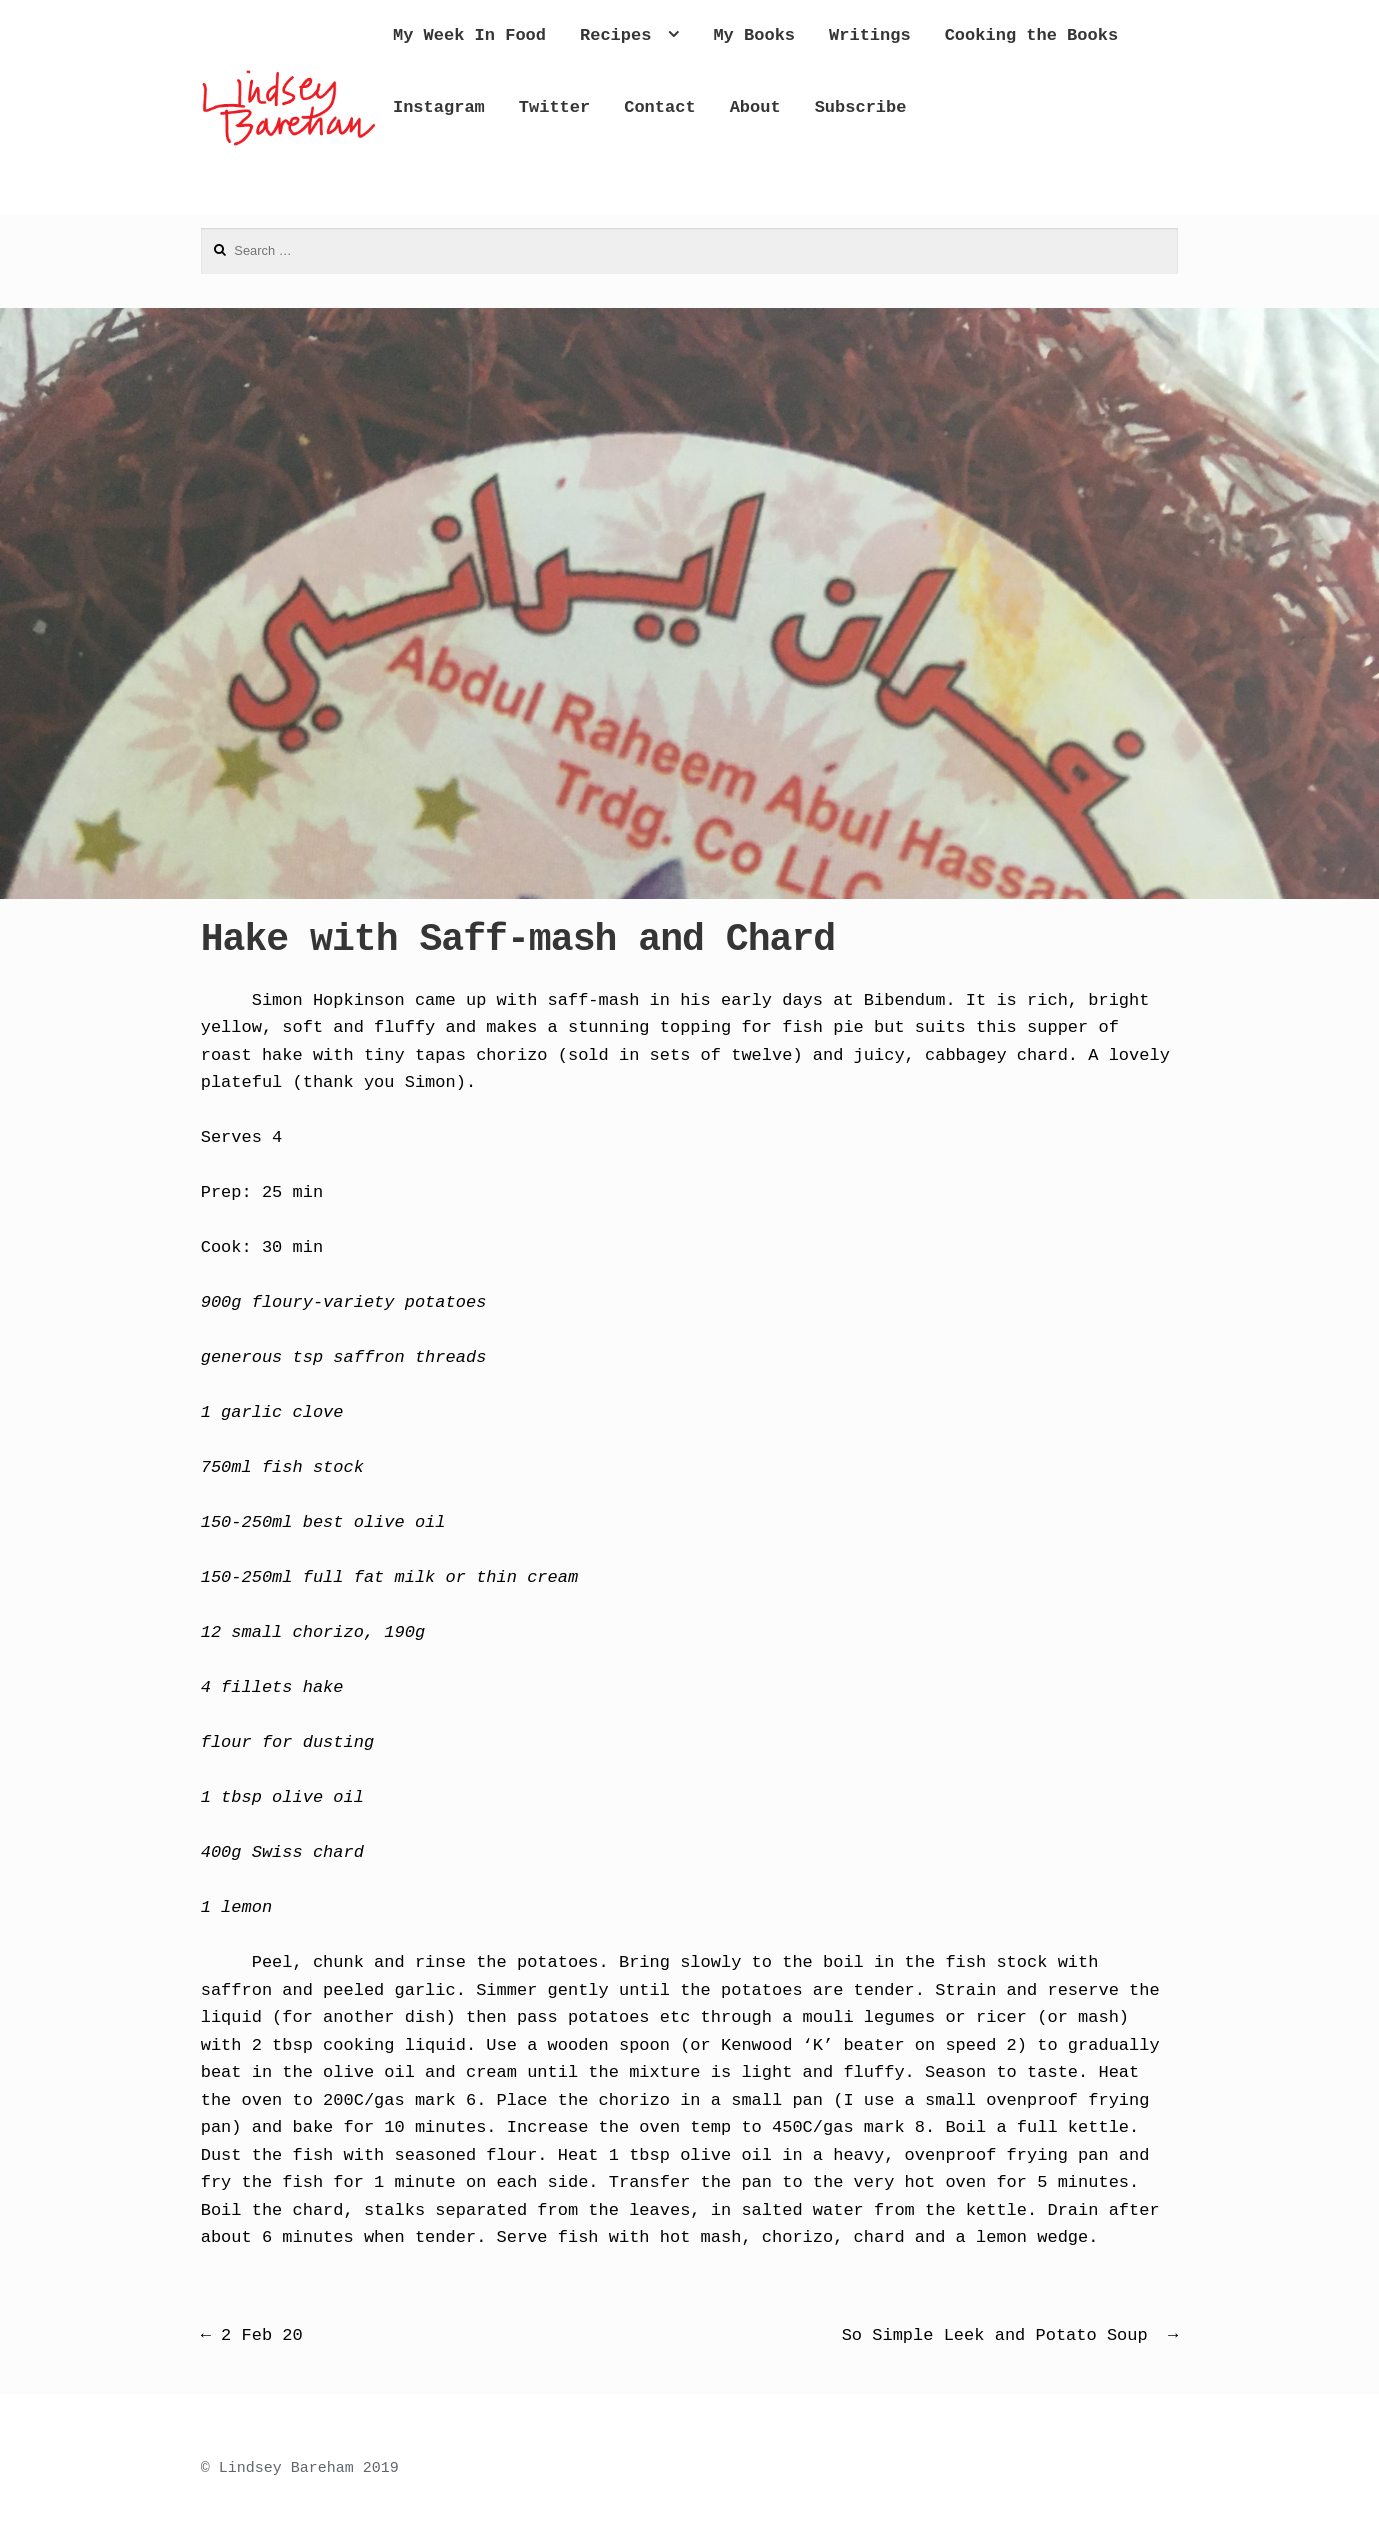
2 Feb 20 (252, 2335)
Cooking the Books (562, 107)
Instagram (729, 107)
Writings (953, 35)
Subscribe (522, 178)
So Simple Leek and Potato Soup (1010, 2335)
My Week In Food (552, 35)
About (1045, 107)
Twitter (844, 107)
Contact (949, 107)
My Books (837, 35)
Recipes (698, 35)
